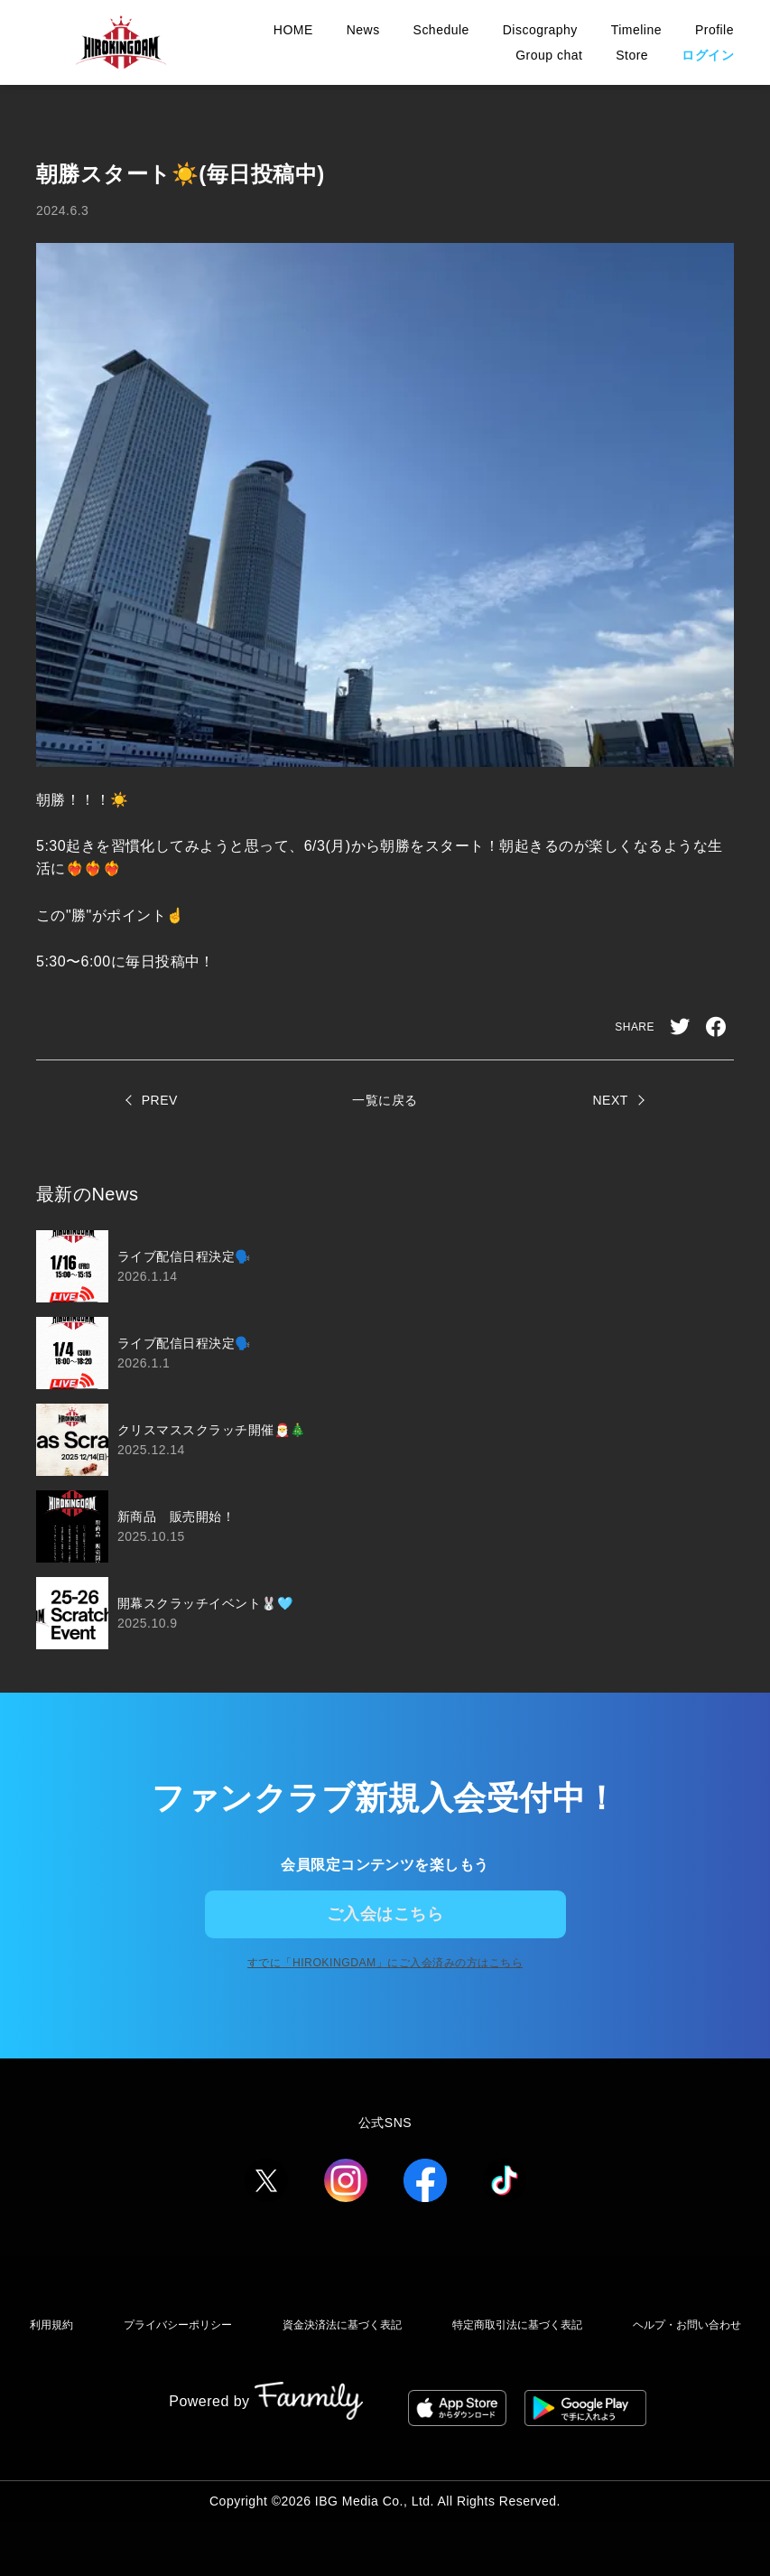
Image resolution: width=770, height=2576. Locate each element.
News (363, 30)
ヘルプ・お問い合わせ (385, 2395)
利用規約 (122, 2361)
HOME (293, 30)
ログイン (708, 55)
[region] (385, 1439)
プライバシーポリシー (247, 2361)
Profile (714, 30)
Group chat (548, 55)
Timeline (636, 30)
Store (632, 55)
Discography (540, 30)
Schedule (441, 30)
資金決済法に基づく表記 (416, 2361)
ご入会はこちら (385, 1927)
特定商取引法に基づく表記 (597, 2361)
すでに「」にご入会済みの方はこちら (385, 2002)
